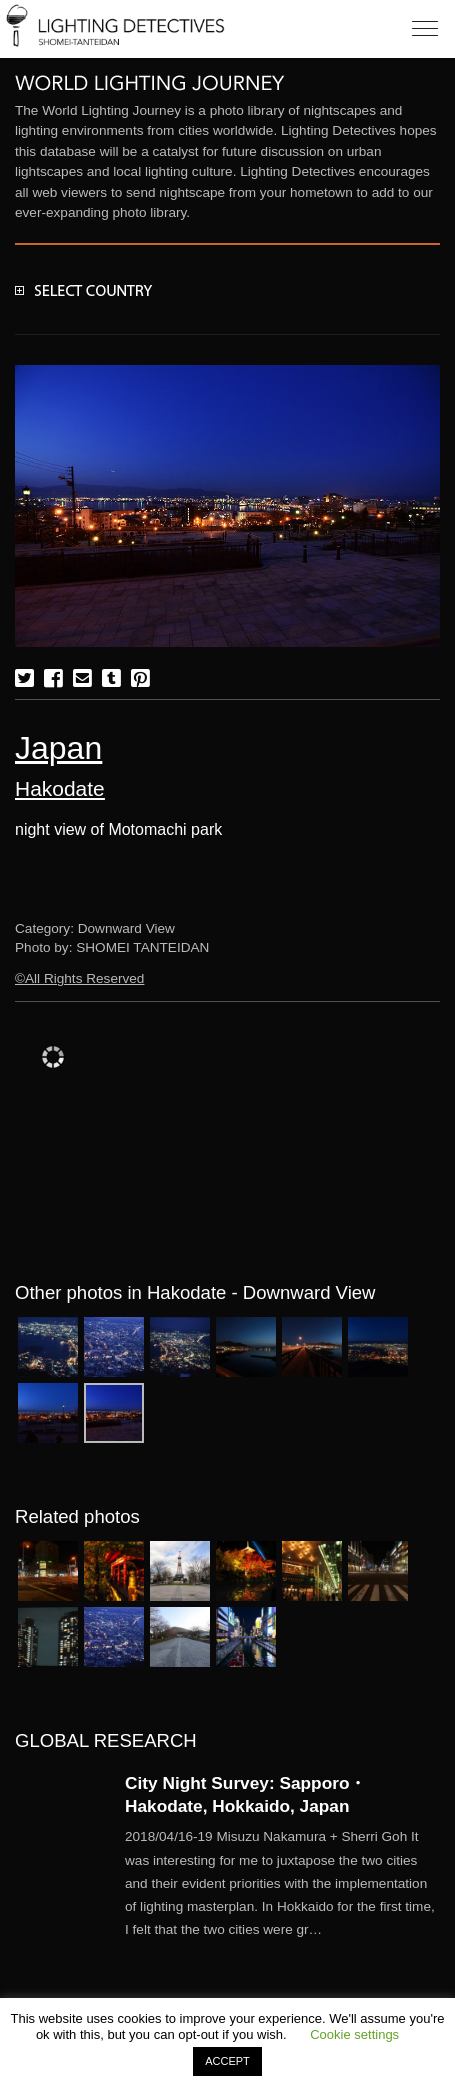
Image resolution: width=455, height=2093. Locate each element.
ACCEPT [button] (227, 2061)
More (282, 1883)
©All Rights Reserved (79, 978)
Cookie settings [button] (354, 2034)
